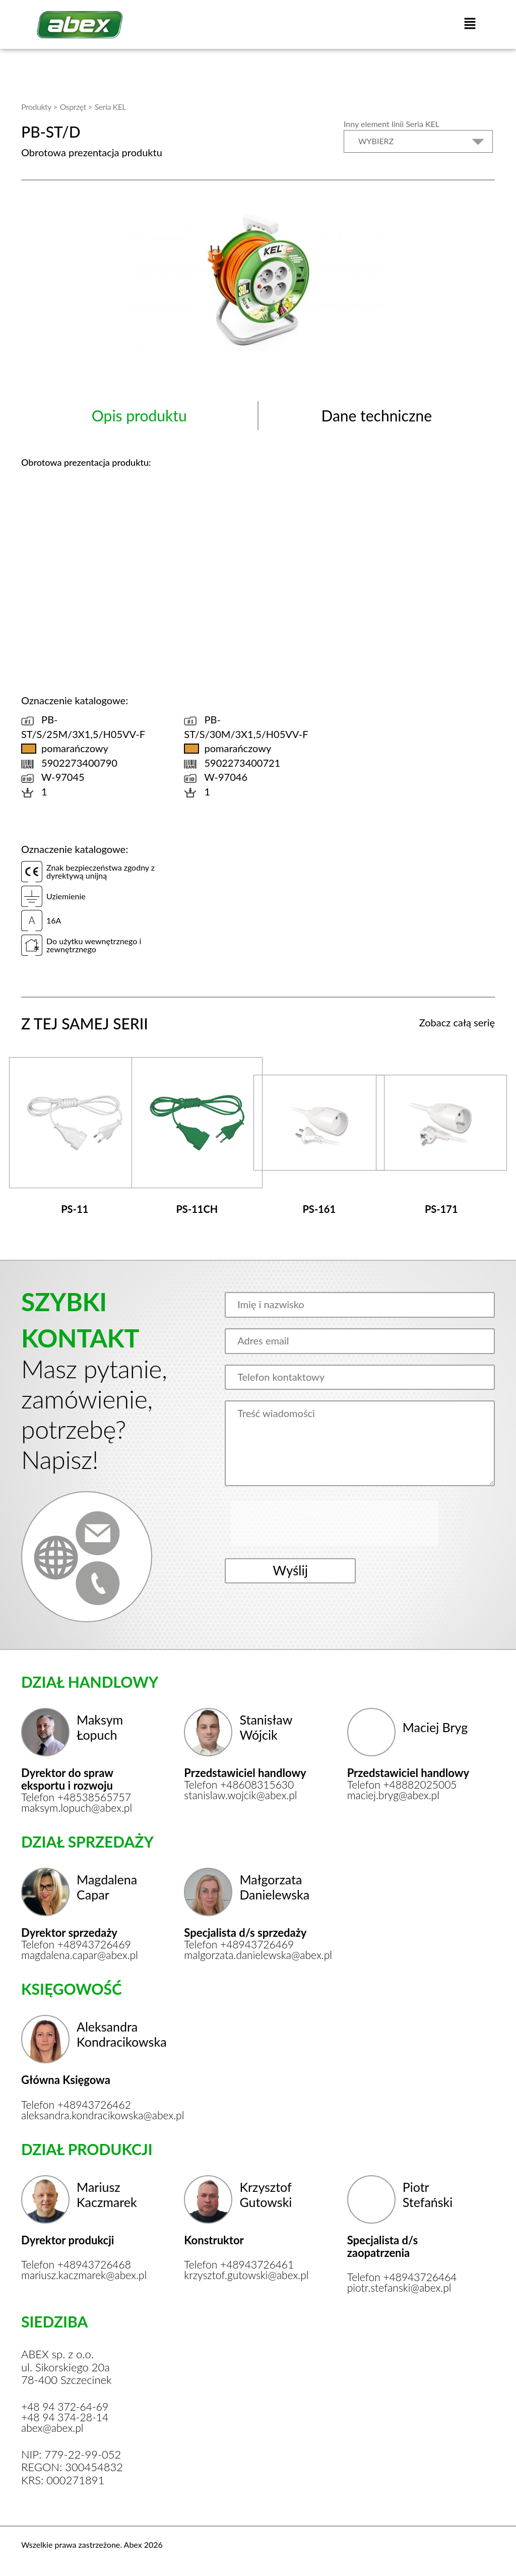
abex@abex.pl (53, 2425)
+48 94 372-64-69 (66, 2403)
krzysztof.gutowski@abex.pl (248, 2271)
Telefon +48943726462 (78, 2099)
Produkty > (39, 105)
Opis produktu (139, 414)
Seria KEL (110, 105)
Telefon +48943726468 (78, 2259)
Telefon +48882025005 (404, 1777)
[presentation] (311, 1522)
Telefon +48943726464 (404, 2273)
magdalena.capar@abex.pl (82, 1948)
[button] (470, 24)
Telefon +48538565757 (78, 1789)
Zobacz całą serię (457, 1021)
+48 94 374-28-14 (66, 2414)
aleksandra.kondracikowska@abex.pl (85, 2110)
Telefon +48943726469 (78, 1937)
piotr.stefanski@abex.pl (402, 2284)
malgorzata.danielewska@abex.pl (248, 1948)
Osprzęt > (76, 105)
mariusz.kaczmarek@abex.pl (85, 2271)
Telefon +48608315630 (241, 1777)
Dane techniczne (376, 414)
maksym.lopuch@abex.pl (79, 1800)
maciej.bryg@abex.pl (395, 1788)
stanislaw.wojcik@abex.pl (243, 1788)
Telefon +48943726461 (241, 2259)
